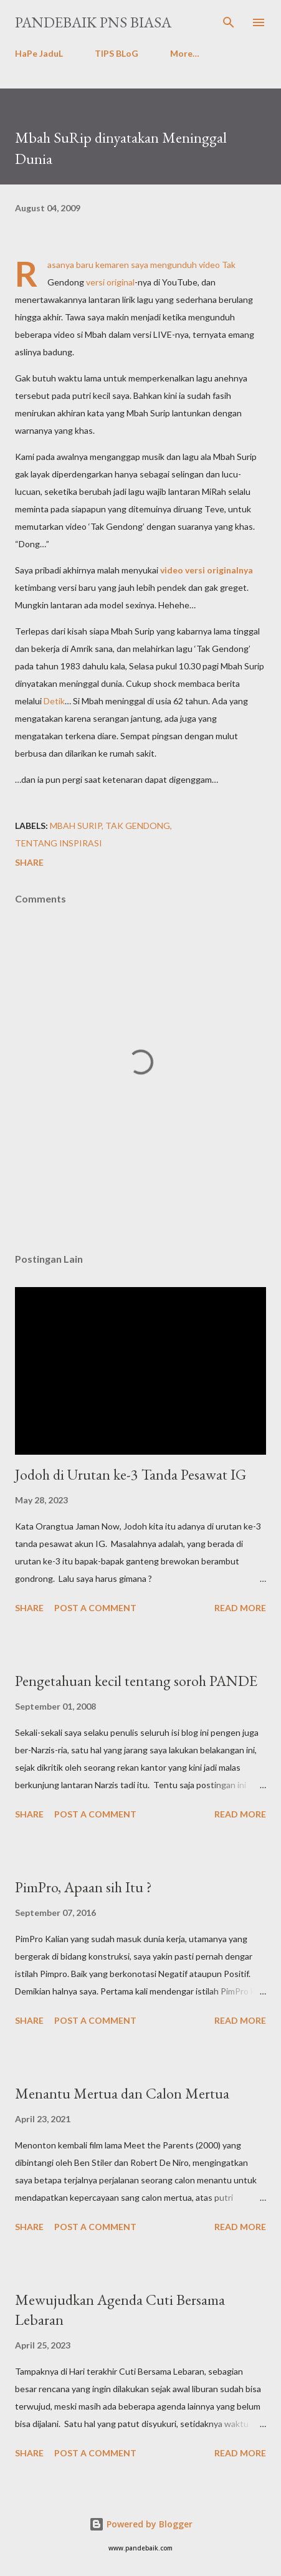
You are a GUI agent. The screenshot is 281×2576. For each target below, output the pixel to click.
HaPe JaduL (39, 53)
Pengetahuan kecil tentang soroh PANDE (136, 1680)
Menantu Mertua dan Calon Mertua (122, 2093)
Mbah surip (76, 825)
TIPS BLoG (116, 53)
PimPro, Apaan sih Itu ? (83, 1887)
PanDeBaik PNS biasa (93, 22)
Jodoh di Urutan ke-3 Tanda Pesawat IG (130, 1474)
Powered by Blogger (141, 2524)
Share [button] (29, 862)
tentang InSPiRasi (58, 843)
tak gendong (137, 825)
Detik (54, 701)
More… (184, 53)
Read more (240, 1607)
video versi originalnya (206, 570)
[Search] (228, 22)
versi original (110, 282)
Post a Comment (95, 1607)
